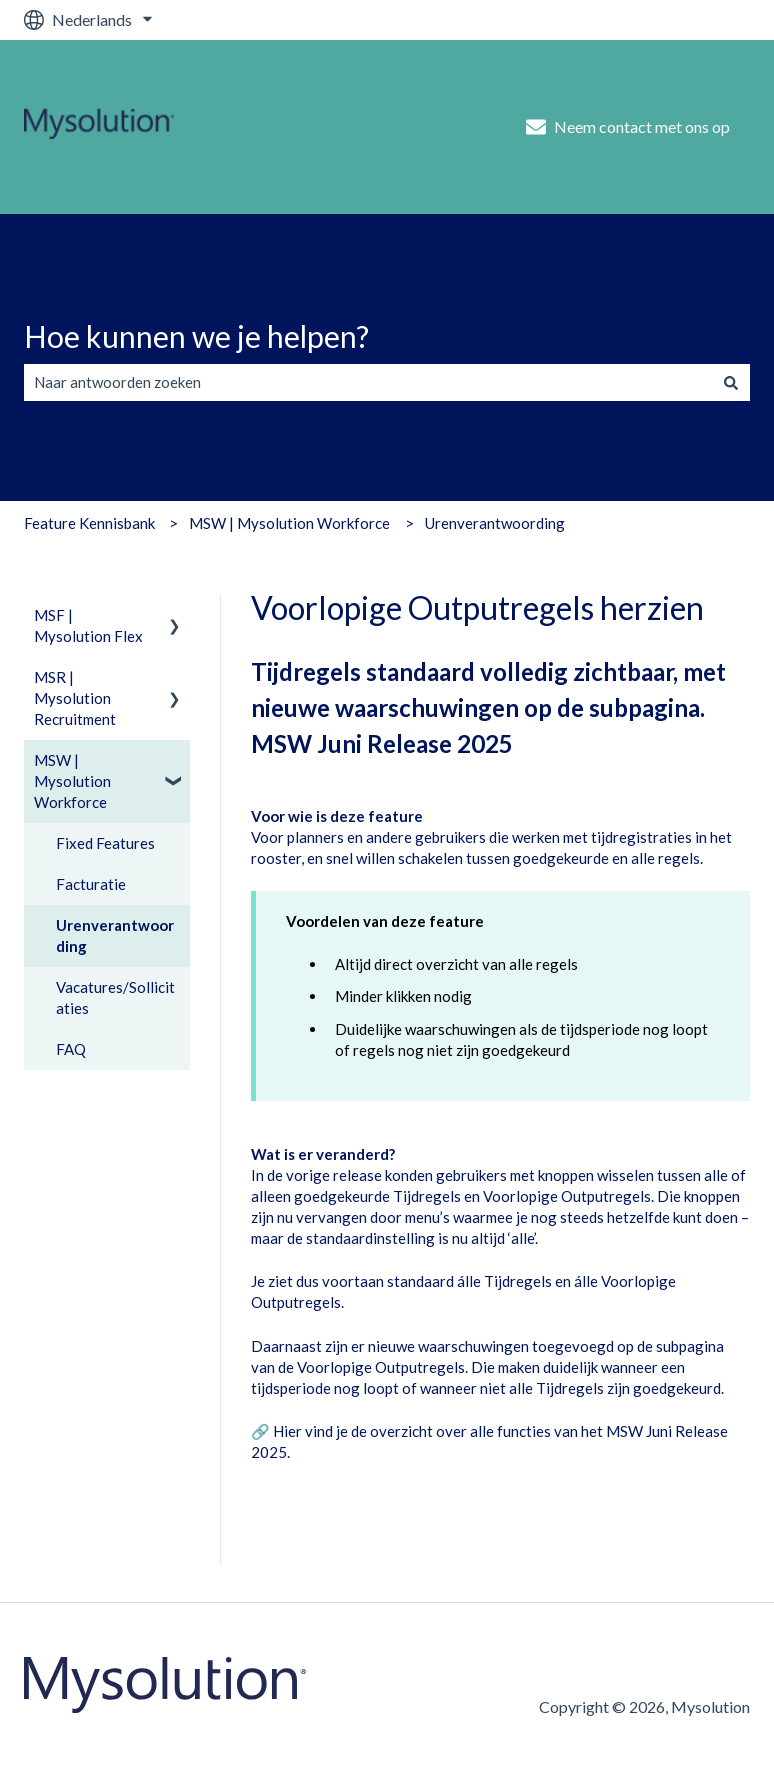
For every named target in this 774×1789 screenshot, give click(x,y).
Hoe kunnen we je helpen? (196, 336)
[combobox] (368, 382)
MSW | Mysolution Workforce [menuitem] (72, 781)
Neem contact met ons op (628, 127)
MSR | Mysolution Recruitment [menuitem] (75, 698)
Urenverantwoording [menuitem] (115, 935)
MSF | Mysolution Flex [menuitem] (88, 625)
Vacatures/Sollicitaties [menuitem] (115, 997)
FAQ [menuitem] (71, 1049)
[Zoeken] (731, 382)
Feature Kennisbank (89, 523)
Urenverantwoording (495, 523)
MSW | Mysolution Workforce (289, 523)
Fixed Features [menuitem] (105, 843)
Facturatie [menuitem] (91, 884)
